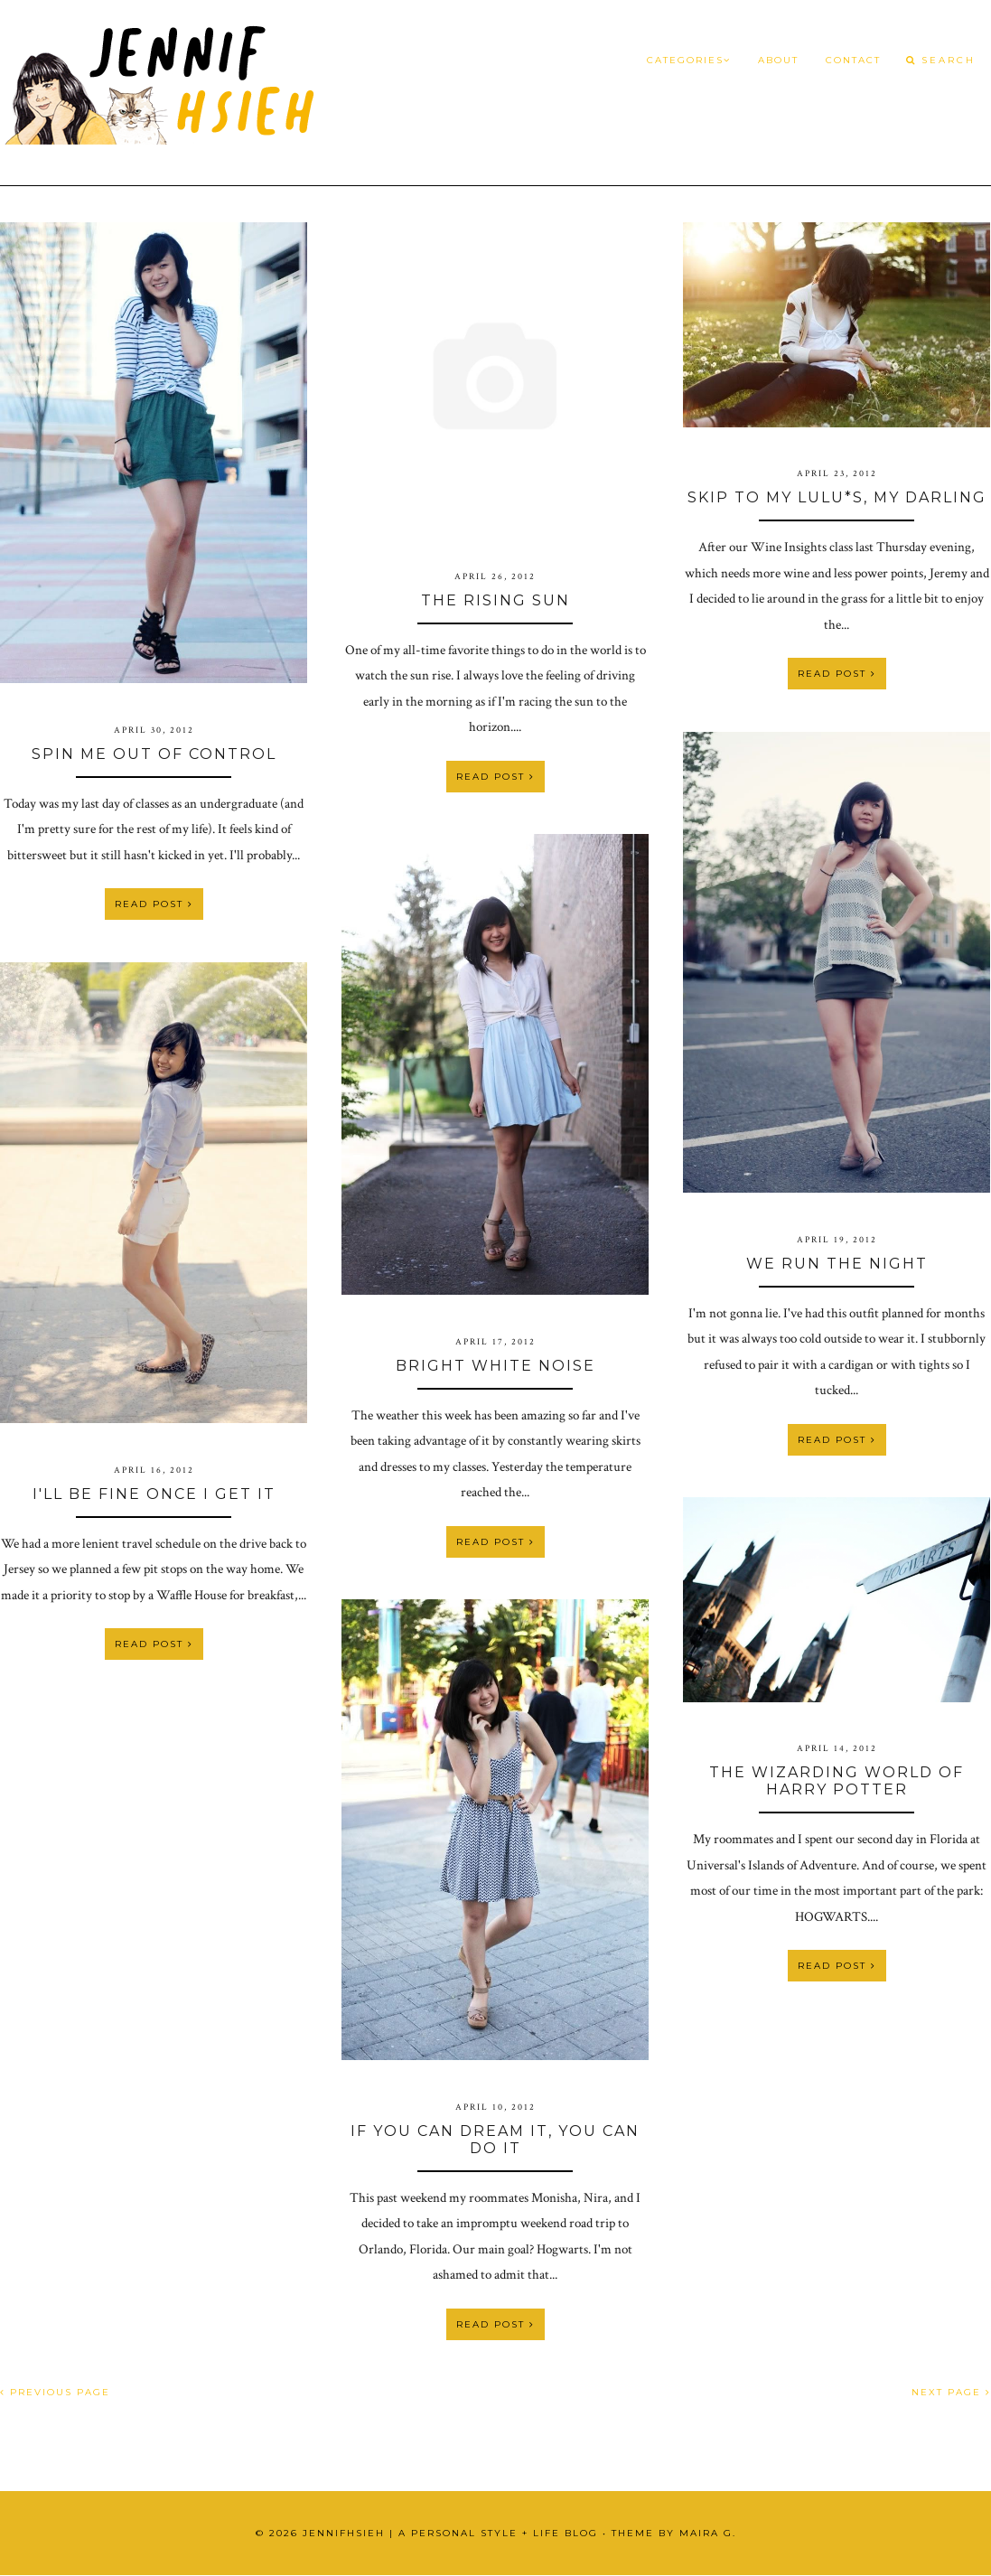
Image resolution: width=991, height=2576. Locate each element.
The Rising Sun (495, 600)
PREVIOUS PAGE (55, 2392)
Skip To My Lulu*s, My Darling (836, 497)
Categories (689, 60)
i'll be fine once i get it (154, 1494)
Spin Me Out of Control (154, 754)
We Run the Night (837, 1263)
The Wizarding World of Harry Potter (836, 1781)
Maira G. (707, 2533)
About (778, 60)
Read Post (154, 904)
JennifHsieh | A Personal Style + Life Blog (450, 2533)
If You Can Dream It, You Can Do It (495, 2139)
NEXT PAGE (951, 2392)
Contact (853, 60)
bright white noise (495, 1365)
